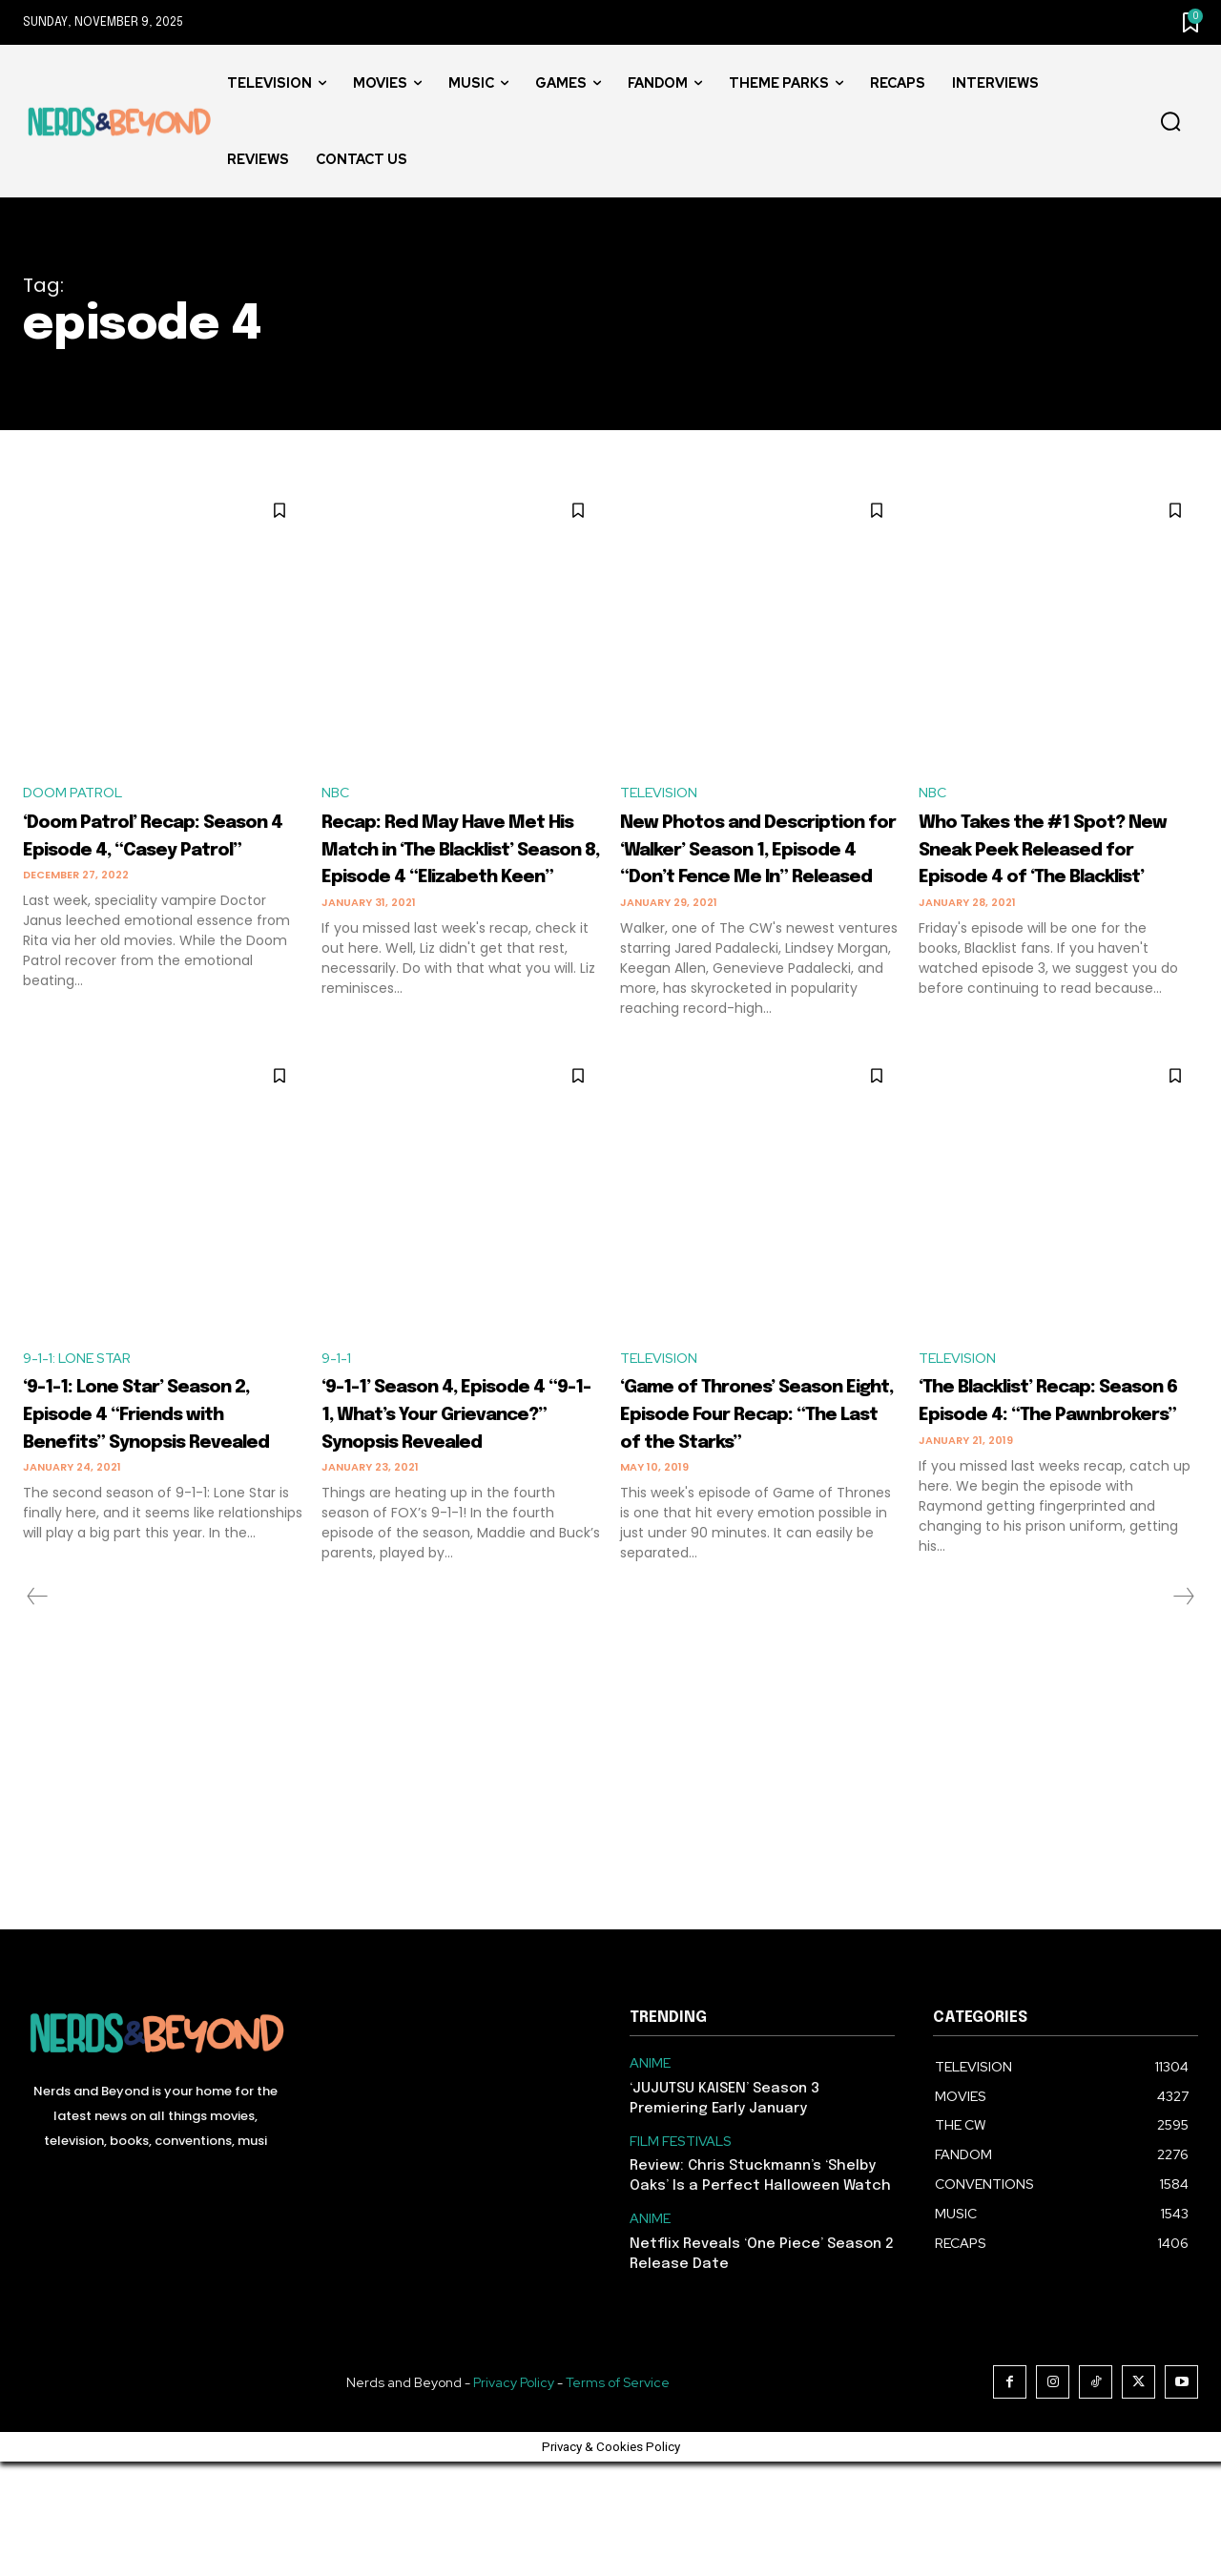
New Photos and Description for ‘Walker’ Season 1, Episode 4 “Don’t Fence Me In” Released (757, 878)
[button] (1170, 122)
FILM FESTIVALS (681, 2256)
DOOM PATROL (77, 794)
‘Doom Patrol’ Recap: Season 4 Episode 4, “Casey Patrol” (147, 851)
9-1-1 (338, 1417)
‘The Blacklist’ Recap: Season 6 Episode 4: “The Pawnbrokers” (1045, 1472)
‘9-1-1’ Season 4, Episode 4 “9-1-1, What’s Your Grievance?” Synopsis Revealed (450, 1499)
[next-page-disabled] (1183, 1711)
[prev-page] (37, 1711)
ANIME (650, 2178)
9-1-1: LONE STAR (83, 1417)
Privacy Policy (513, 2496)
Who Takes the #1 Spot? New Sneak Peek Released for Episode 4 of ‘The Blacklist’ (1056, 864)
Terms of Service (618, 2496)
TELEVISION (662, 794)
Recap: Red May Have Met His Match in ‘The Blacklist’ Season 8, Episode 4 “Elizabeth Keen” (450, 878)
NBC (336, 794)
